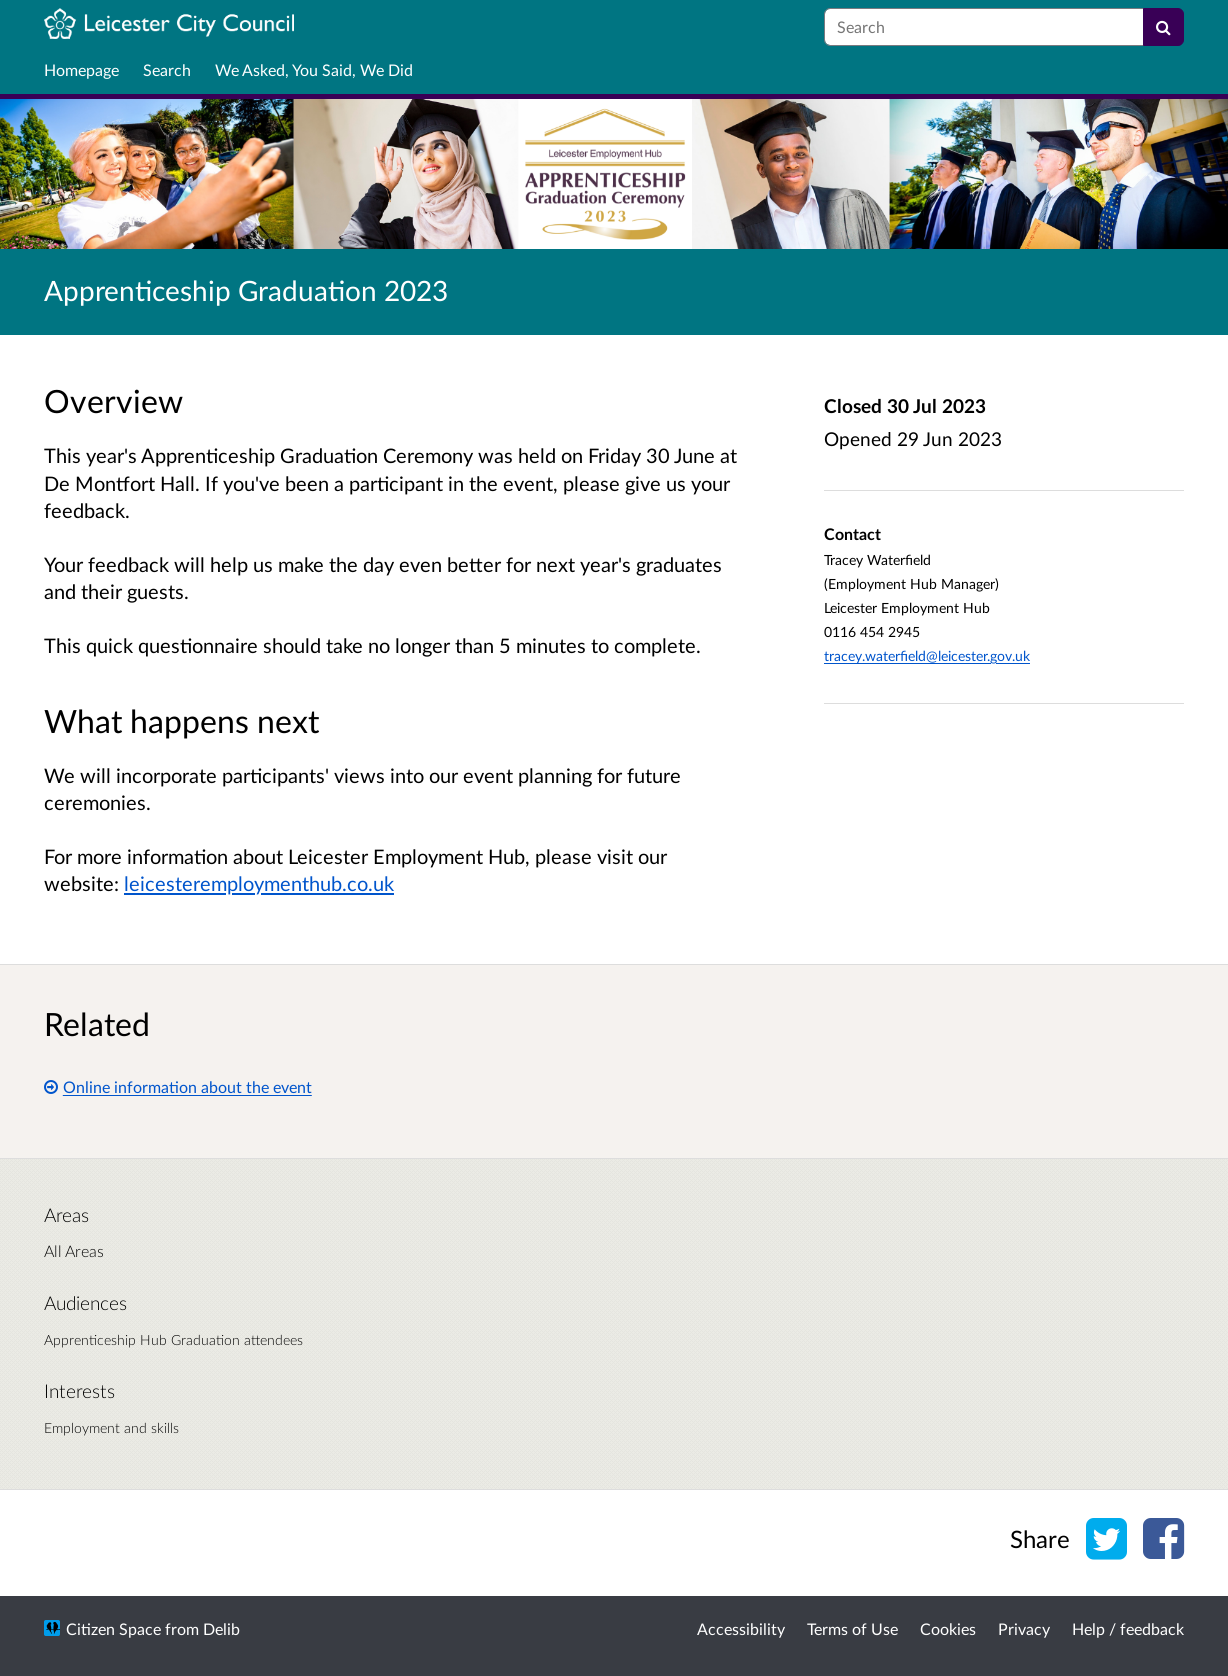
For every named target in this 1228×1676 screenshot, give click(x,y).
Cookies (948, 1628)
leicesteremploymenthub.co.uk (259, 883)
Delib (221, 1628)
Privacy (1024, 1628)
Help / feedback (1128, 1628)
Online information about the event (178, 1086)
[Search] (1163, 27)
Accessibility (741, 1628)
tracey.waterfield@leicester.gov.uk (927, 655)
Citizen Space (113, 1628)
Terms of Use (852, 1628)
